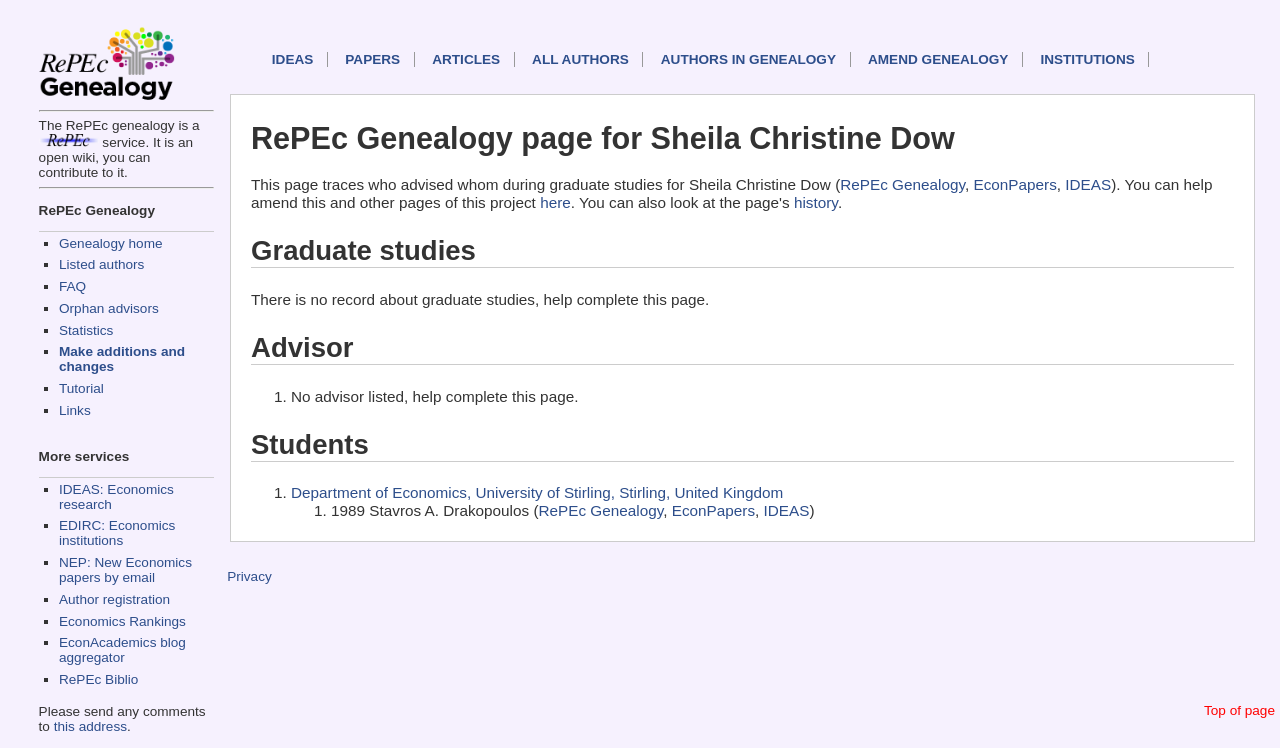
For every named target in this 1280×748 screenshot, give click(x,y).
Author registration (114, 599)
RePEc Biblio (98, 679)
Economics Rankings (122, 621)
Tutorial (81, 388)
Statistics (86, 330)
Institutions (1087, 59)
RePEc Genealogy (902, 184)
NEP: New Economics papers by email (125, 570)
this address (90, 726)
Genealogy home (111, 243)
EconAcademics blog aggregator (122, 650)
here (555, 202)
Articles (466, 59)
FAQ (72, 286)
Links (75, 410)
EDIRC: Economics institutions (117, 533)
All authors (580, 59)
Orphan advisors (109, 308)
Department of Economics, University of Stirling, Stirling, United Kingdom (537, 492)
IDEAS (293, 59)
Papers (372, 59)
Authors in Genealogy (748, 59)
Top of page (1239, 710)
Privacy (249, 576)
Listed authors (101, 264)
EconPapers (1014, 184)
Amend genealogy (938, 59)
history (816, 202)
